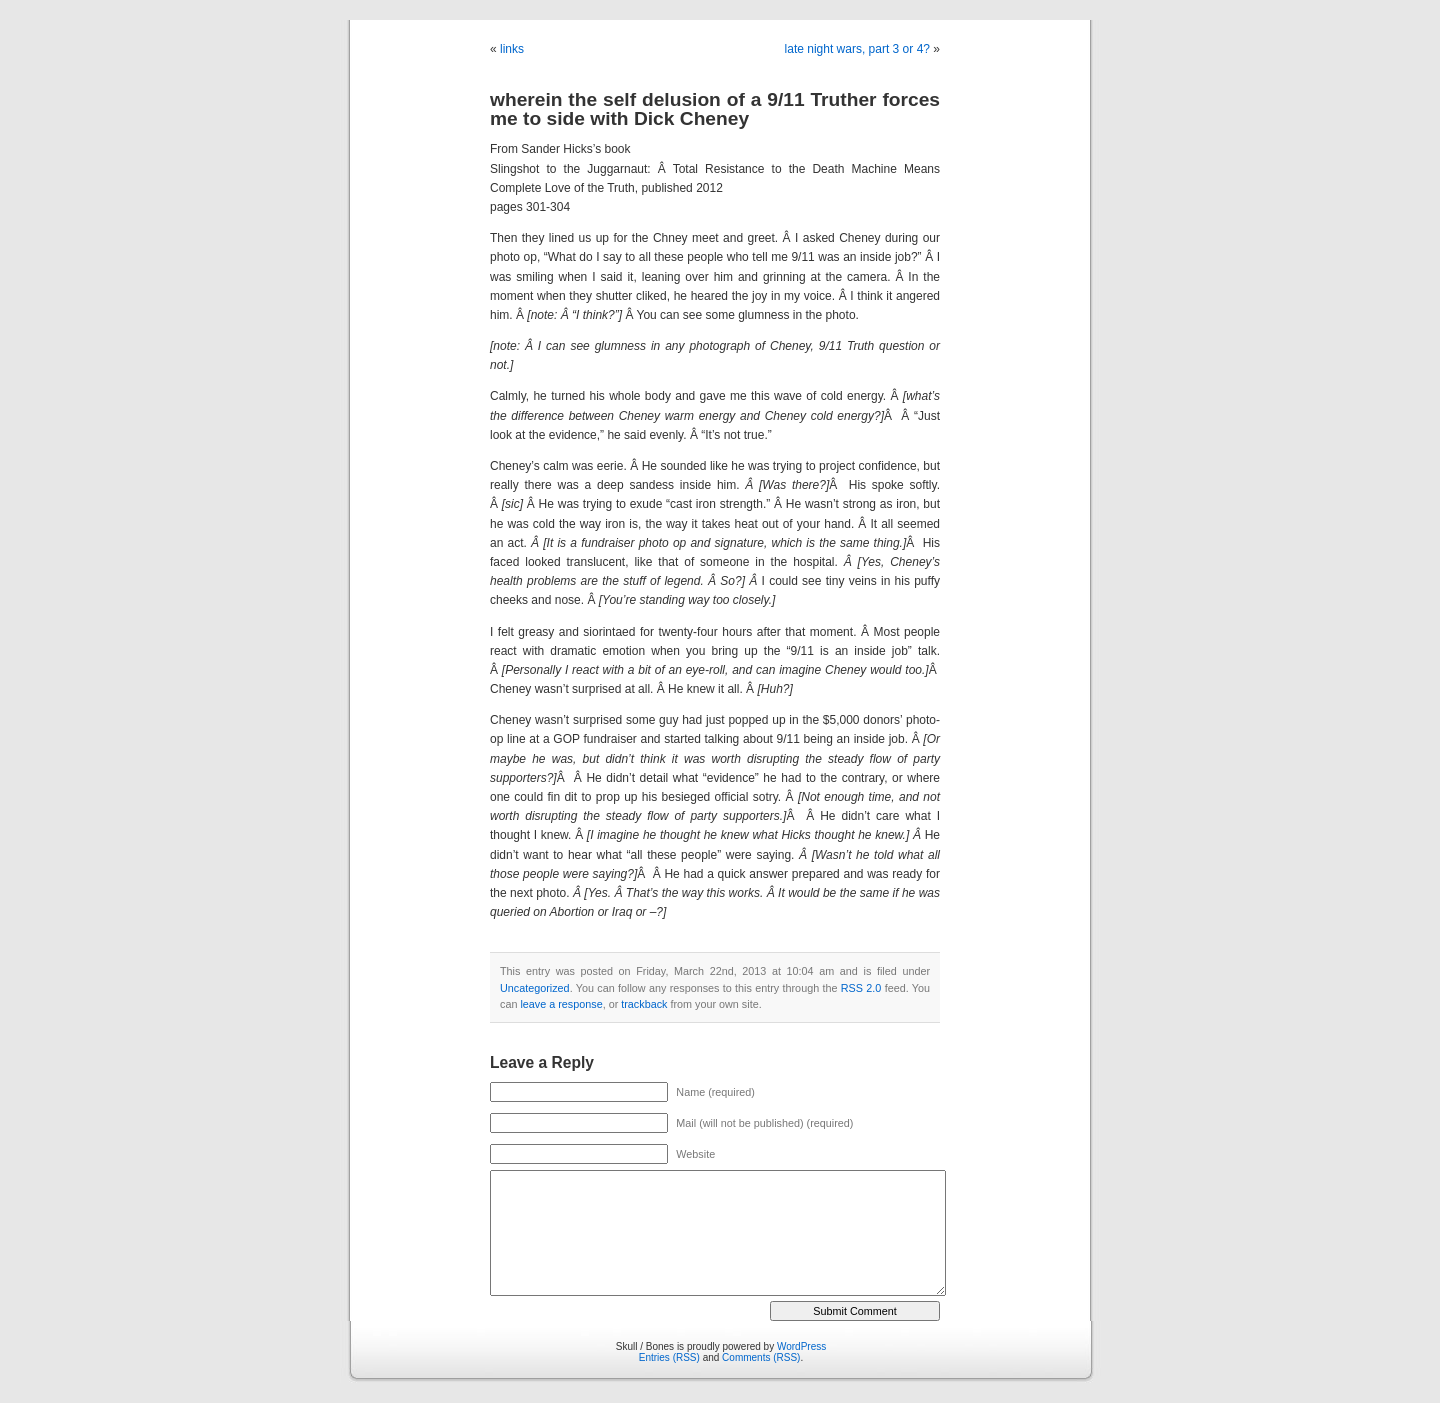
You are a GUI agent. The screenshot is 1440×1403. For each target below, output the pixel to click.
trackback (644, 1004)
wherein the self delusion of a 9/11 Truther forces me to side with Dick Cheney (715, 109)
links (512, 49)
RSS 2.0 (861, 988)
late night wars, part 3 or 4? (857, 49)
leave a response (561, 1004)
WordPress (801, 1346)
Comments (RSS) (761, 1357)
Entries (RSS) (669, 1357)
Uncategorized (535, 988)
